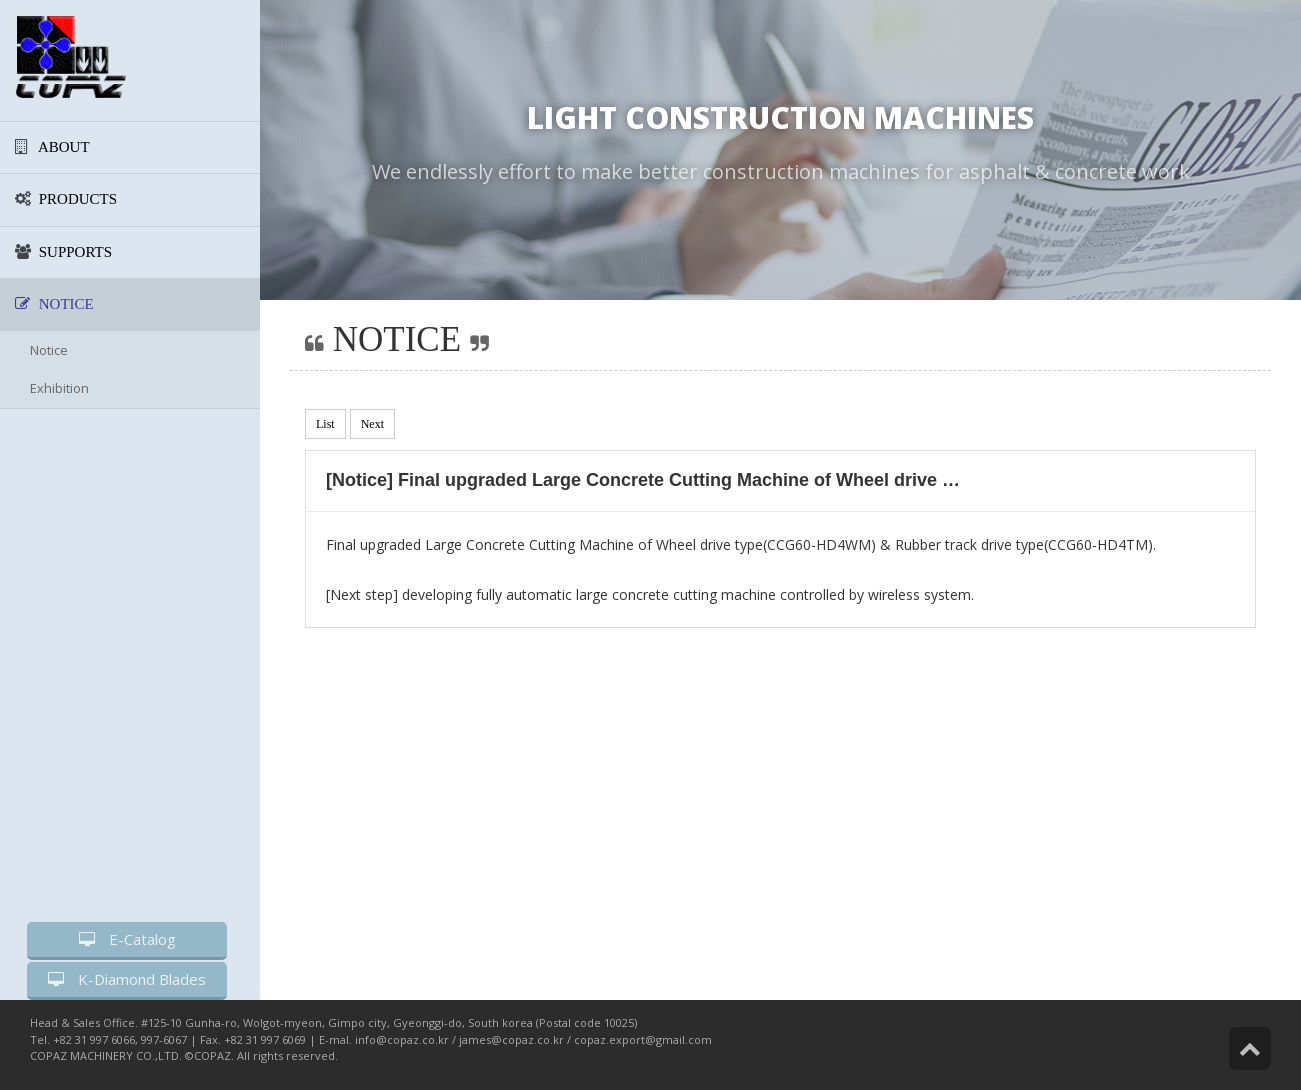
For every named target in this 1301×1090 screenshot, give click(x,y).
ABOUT (52, 147)
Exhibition (59, 388)
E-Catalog (127, 939)
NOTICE (54, 304)
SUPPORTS (63, 252)
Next (372, 424)
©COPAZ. (209, 1055)
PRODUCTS (66, 199)
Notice (49, 350)
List (325, 424)
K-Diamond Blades (127, 979)
